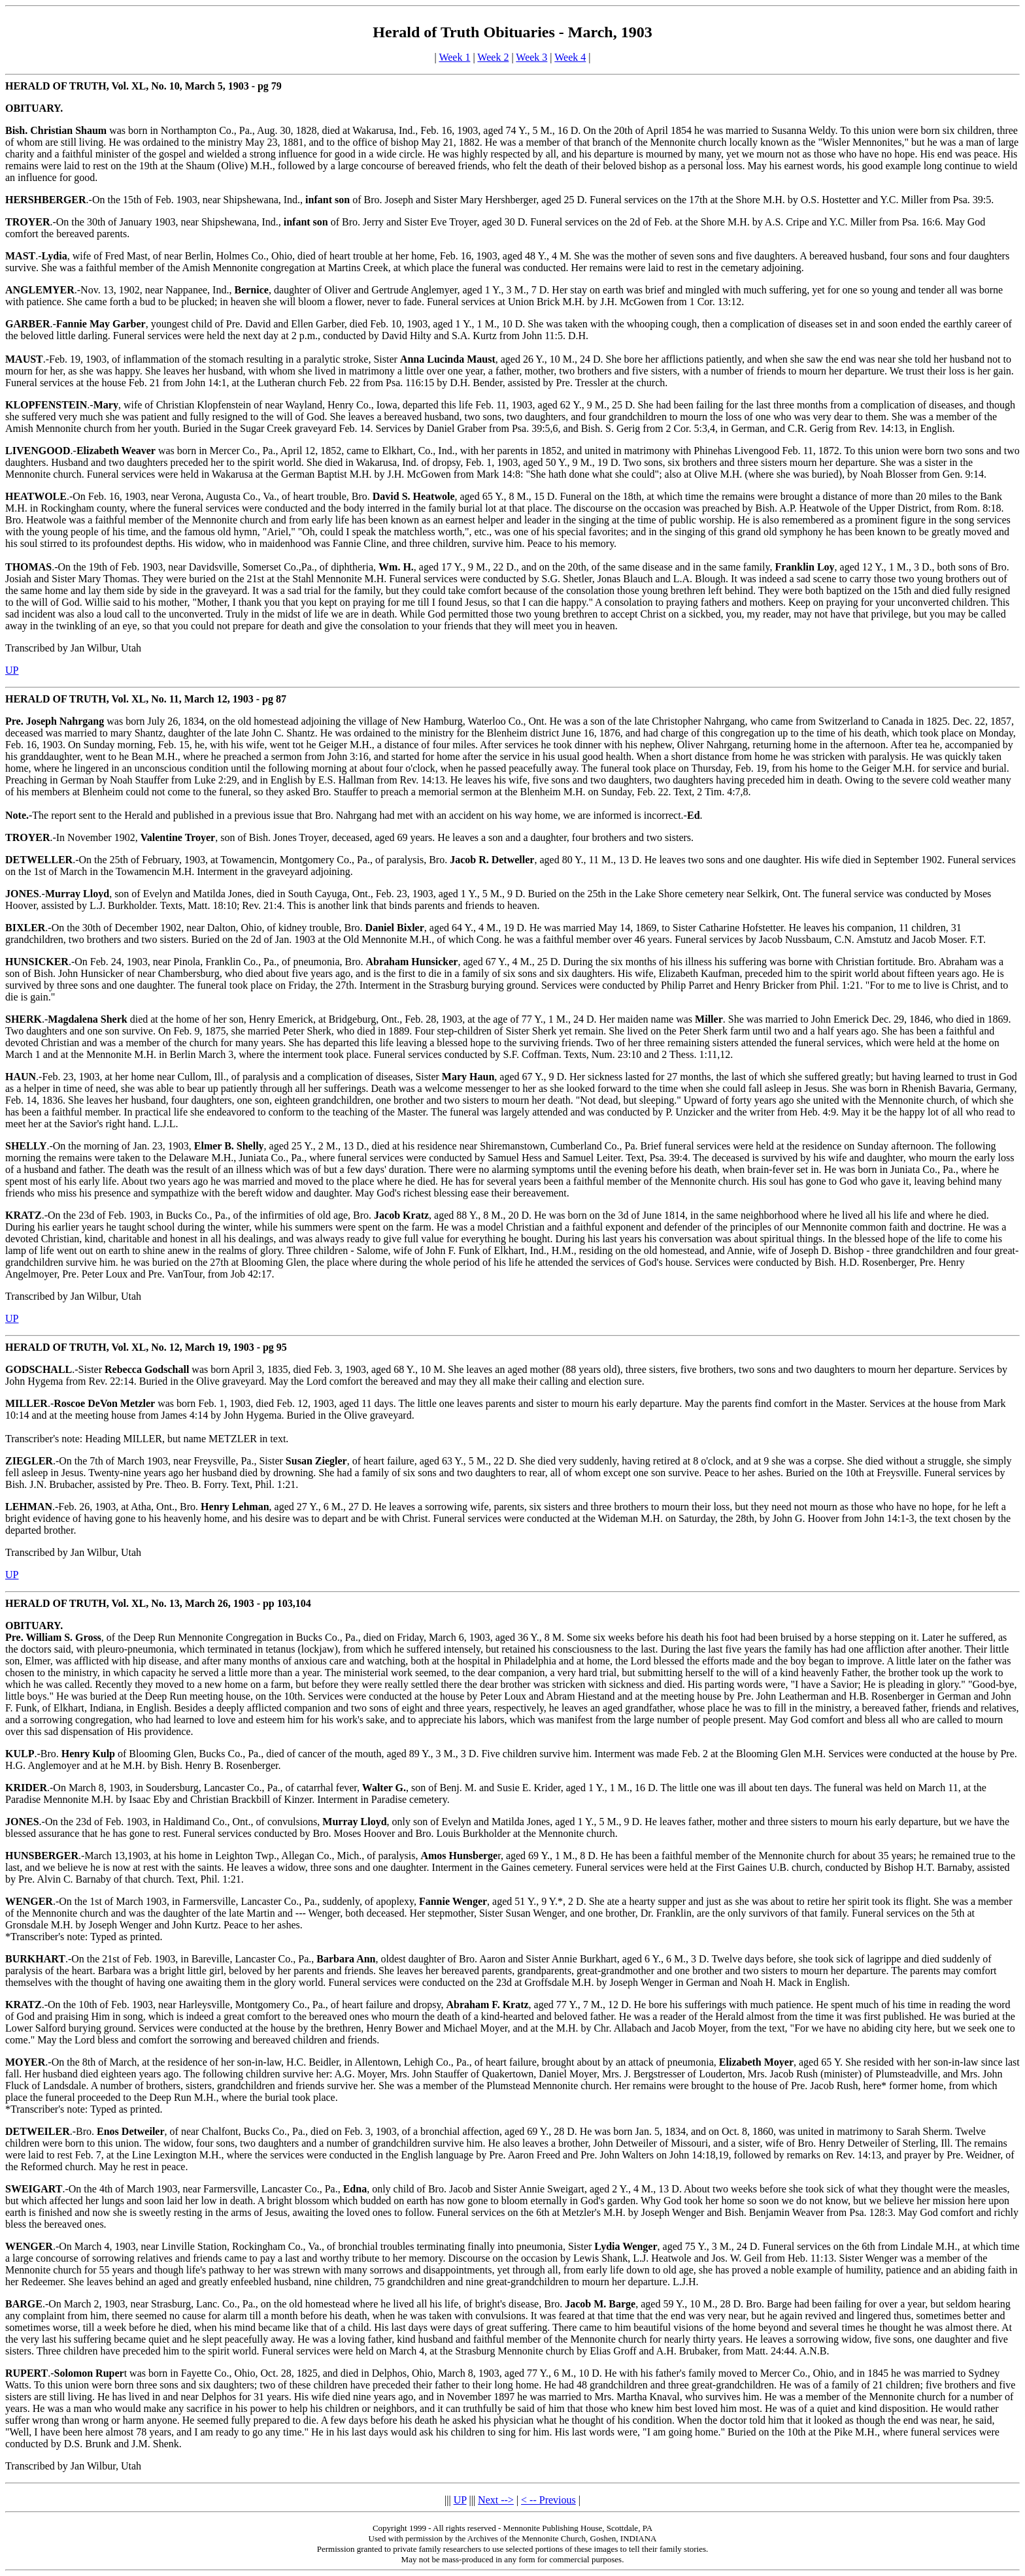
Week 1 (454, 57)
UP (11, 670)
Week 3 (531, 57)
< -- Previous (548, 2499)
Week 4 (570, 57)
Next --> (496, 2499)
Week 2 (493, 57)
